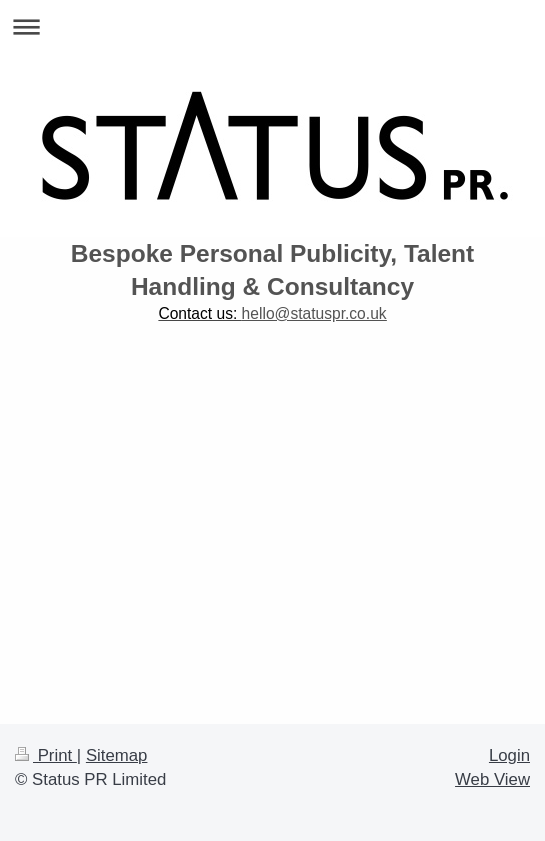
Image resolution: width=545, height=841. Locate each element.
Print (46, 755)
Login (509, 755)
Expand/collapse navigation (272, 26)
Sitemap (117, 755)
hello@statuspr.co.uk (314, 313)
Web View (492, 779)
